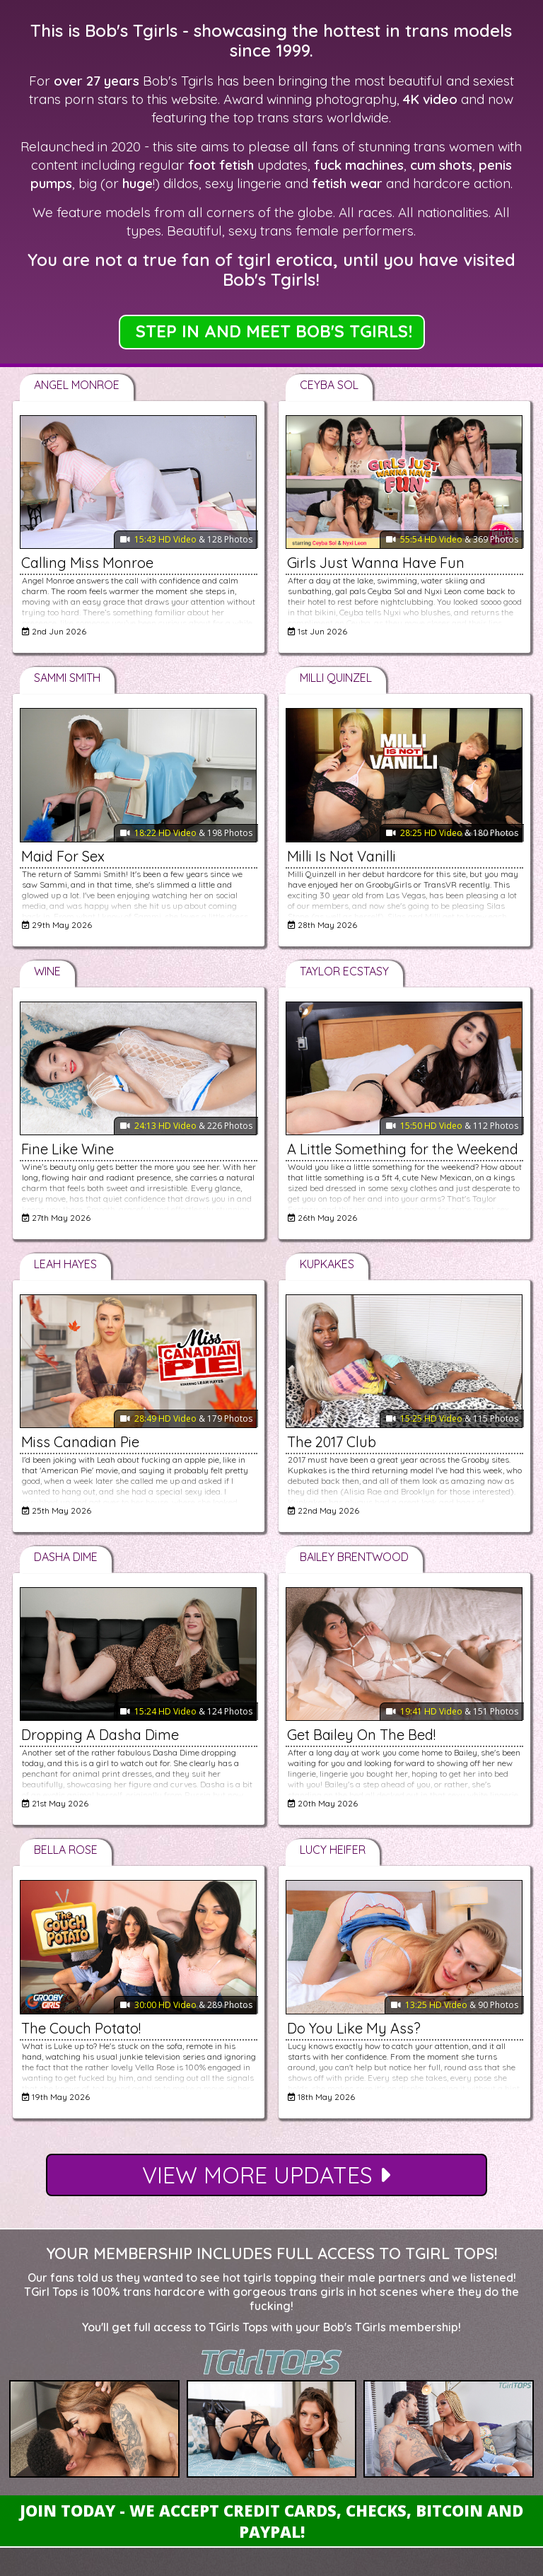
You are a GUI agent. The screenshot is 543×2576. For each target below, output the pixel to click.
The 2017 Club (331, 1442)
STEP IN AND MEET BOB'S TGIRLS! (274, 331)
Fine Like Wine (67, 1149)
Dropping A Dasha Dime (100, 1735)
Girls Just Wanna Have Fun (376, 563)
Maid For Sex (63, 856)
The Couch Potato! (81, 2028)
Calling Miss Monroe (87, 563)
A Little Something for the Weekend (402, 1149)
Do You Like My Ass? (354, 2028)
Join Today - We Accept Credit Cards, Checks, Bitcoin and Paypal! (271, 2521)
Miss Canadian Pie (80, 1442)
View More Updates (266, 2175)
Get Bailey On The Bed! (361, 1735)
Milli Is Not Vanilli (341, 856)
